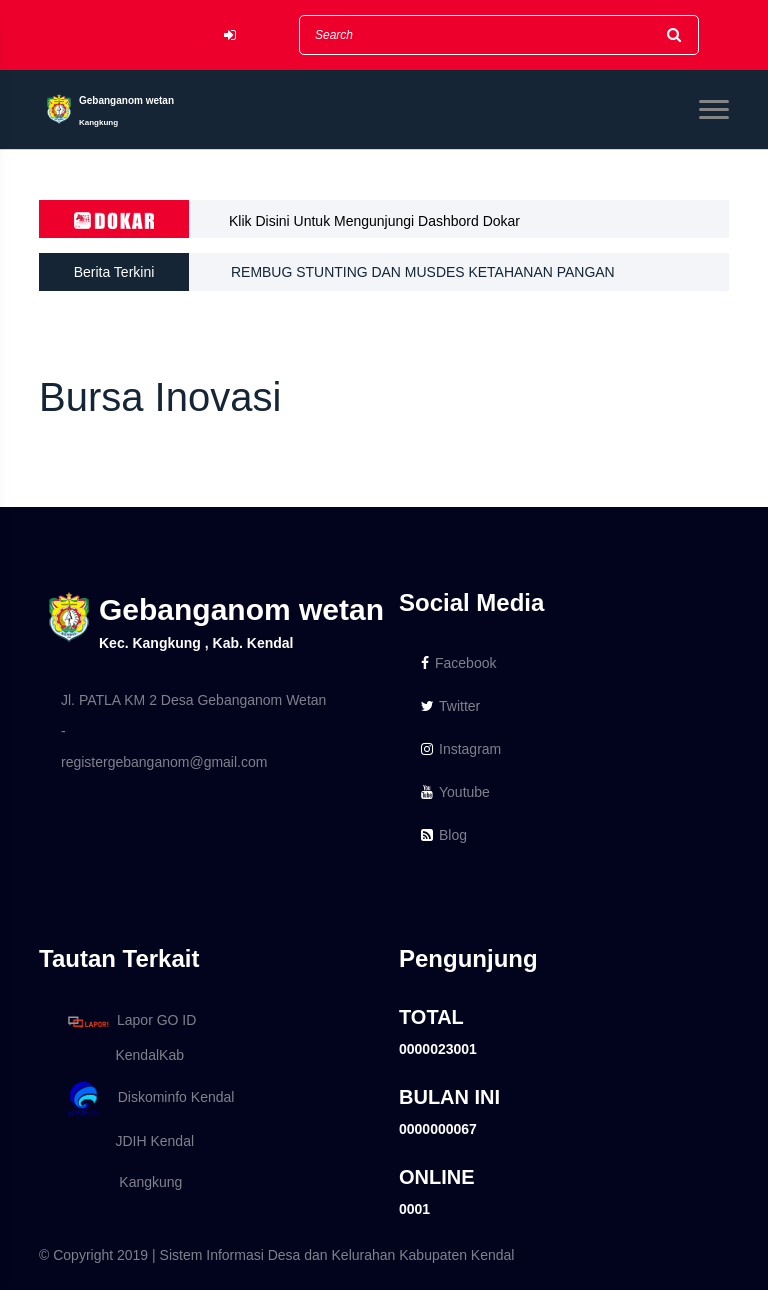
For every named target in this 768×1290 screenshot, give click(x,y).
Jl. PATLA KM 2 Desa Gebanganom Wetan (193, 700)
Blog (444, 835)
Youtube (455, 792)
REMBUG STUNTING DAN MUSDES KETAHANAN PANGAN (423, 272)
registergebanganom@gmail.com (164, 762)
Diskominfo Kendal (150, 1098)
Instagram (461, 749)
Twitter (450, 706)
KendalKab (122, 1055)
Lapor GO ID (131, 1021)
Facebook (458, 663)
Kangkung (121, 1182)
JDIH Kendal (127, 1141)
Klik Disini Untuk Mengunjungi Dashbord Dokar (374, 221)
